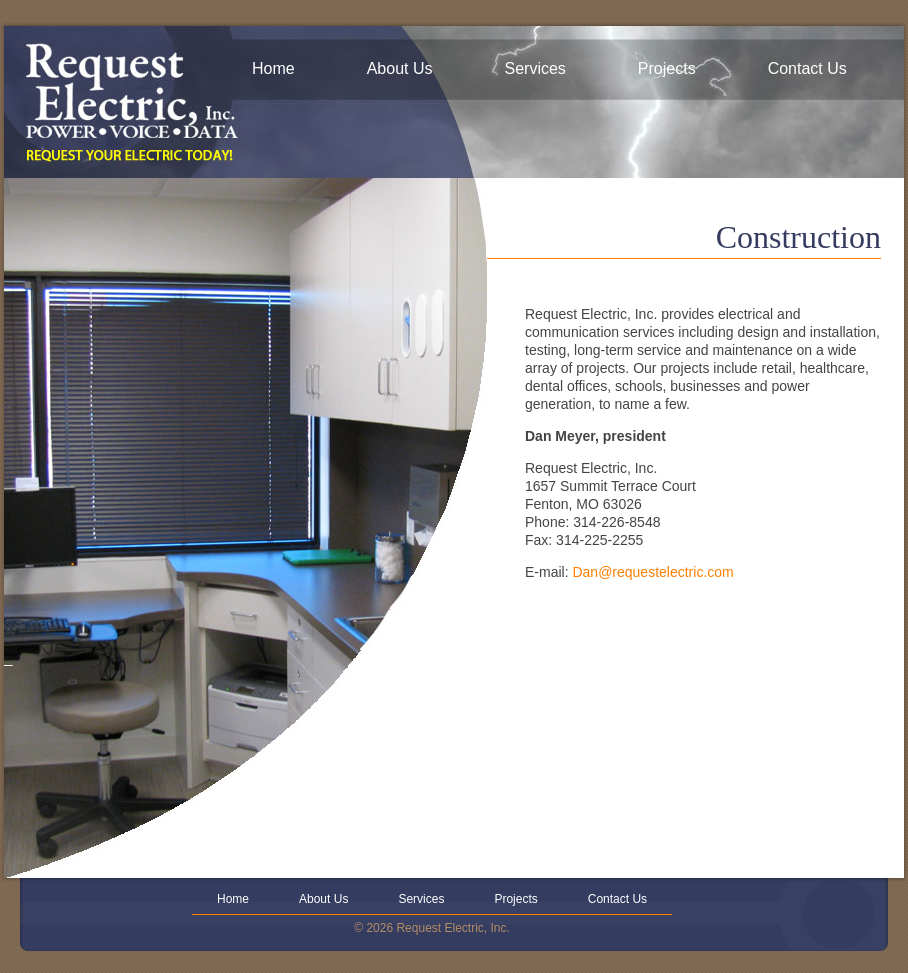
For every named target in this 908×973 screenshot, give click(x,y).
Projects (667, 68)
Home (273, 68)
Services (535, 68)
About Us (400, 68)
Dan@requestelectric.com (652, 572)
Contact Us (807, 68)
